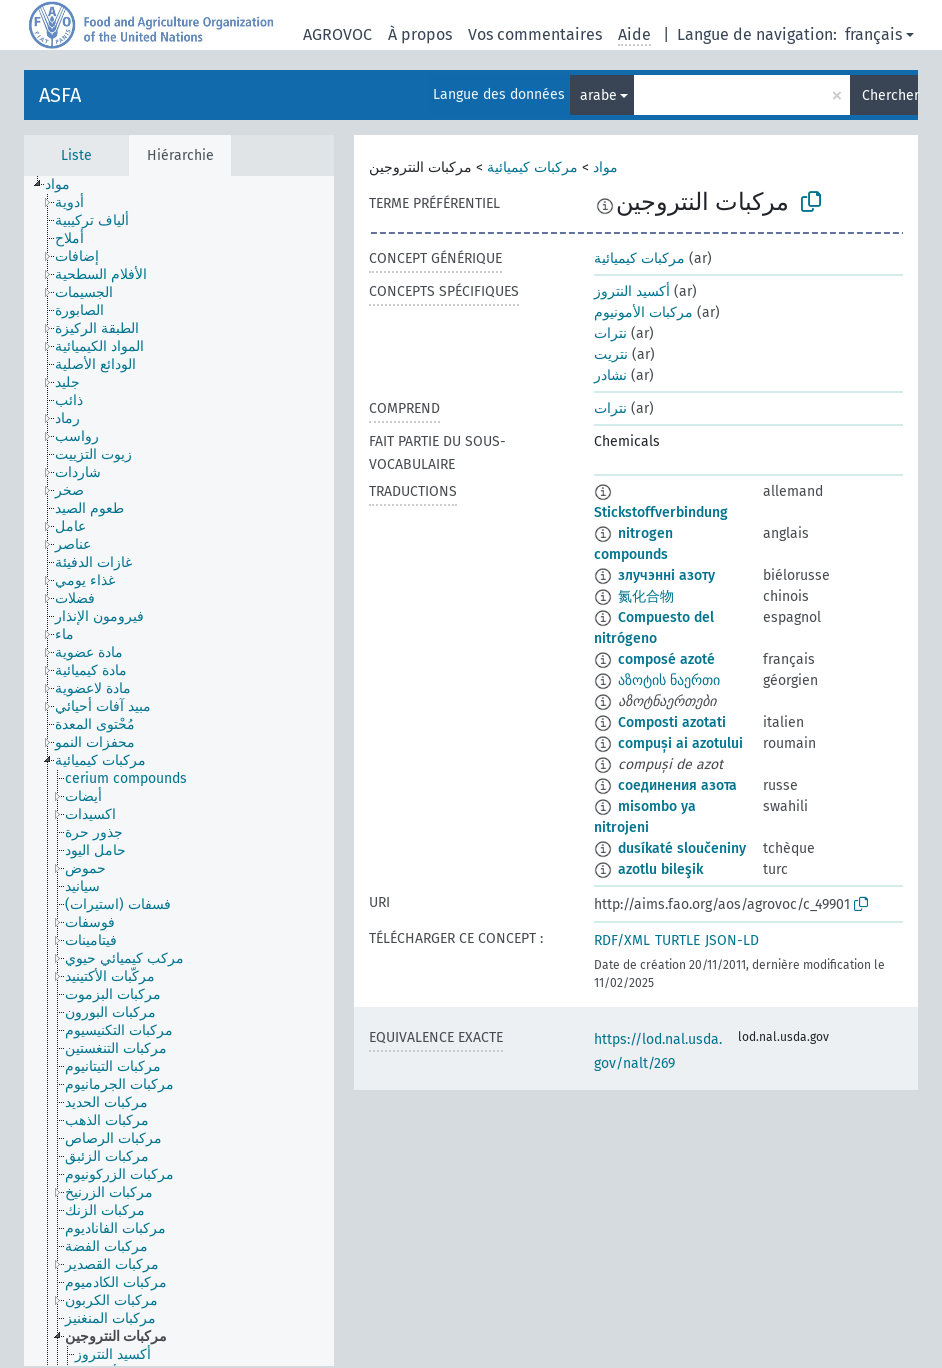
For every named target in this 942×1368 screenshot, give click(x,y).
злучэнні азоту (666, 575)
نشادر (610, 375)
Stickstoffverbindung (661, 512)
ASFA (60, 95)
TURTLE (677, 940)
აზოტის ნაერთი (669, 680)
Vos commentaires (535, 34)
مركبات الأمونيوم (643, 312)
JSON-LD (732, 940)
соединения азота (677, 785)
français (873, 34)
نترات (610, 333)
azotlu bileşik (660, 869)
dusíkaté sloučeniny (682, 848)
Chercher (890, 95)
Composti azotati (672, 722)
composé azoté (666, 659)
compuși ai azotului (680, 743)
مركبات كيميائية (532, 167)
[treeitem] (66, 185)
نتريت (611, 354)
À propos (420, 34)
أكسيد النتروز (632, 291)
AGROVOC (337, 34)
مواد (605, 167)
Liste (76, 155)
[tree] (179, 771)
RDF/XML (622, 940)
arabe (598, 95)
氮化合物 (646, 596)
